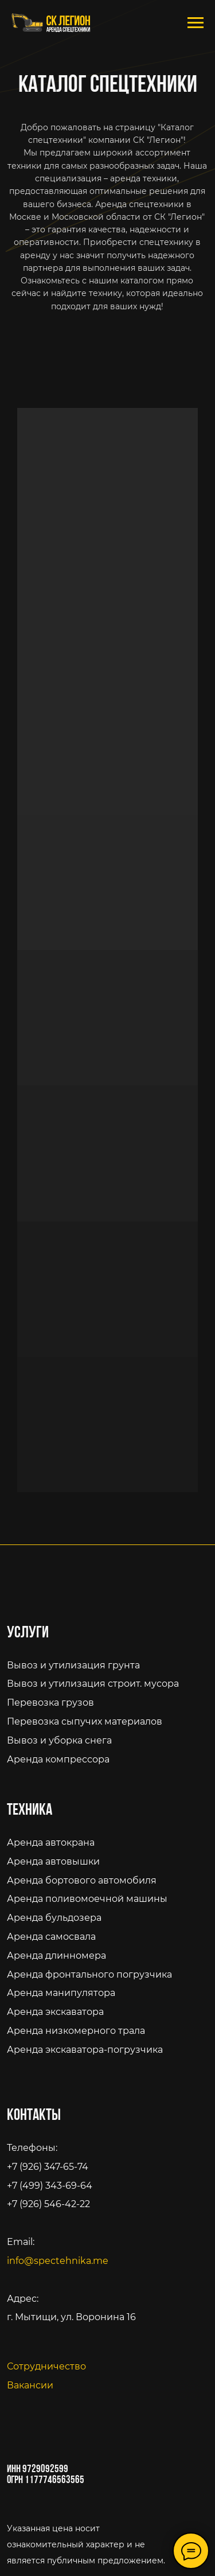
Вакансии (30, 2385)
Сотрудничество (46, 2366)
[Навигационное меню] (195, 23)
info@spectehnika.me (57, 2260)
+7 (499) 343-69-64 (49, 2185)
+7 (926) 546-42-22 (48, 2203)
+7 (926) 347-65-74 (47, 2166)
